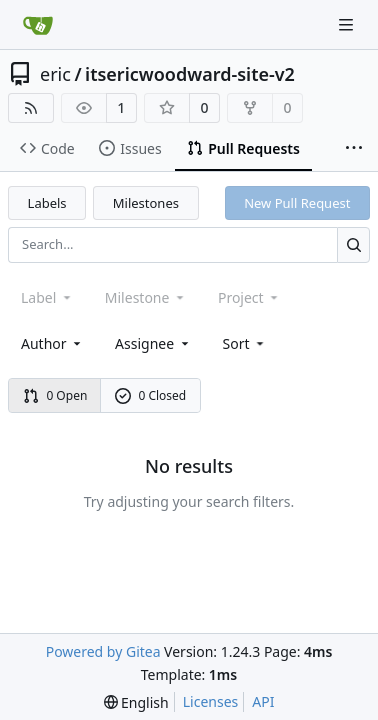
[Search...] (353, 244)
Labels (47, 203)
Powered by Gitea (103, 651)
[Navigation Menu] (348, 24)
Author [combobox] (52, 343)
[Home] (38, 25)
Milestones (146, 203)
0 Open (55, 395)
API (263, 701)
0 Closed (151, 395)
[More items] (354, 149)
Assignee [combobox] (153, 343)
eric (55, 74)
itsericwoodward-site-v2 (190, 74)
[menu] (245, 343)
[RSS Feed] (31, 108)
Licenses (211, 701)
